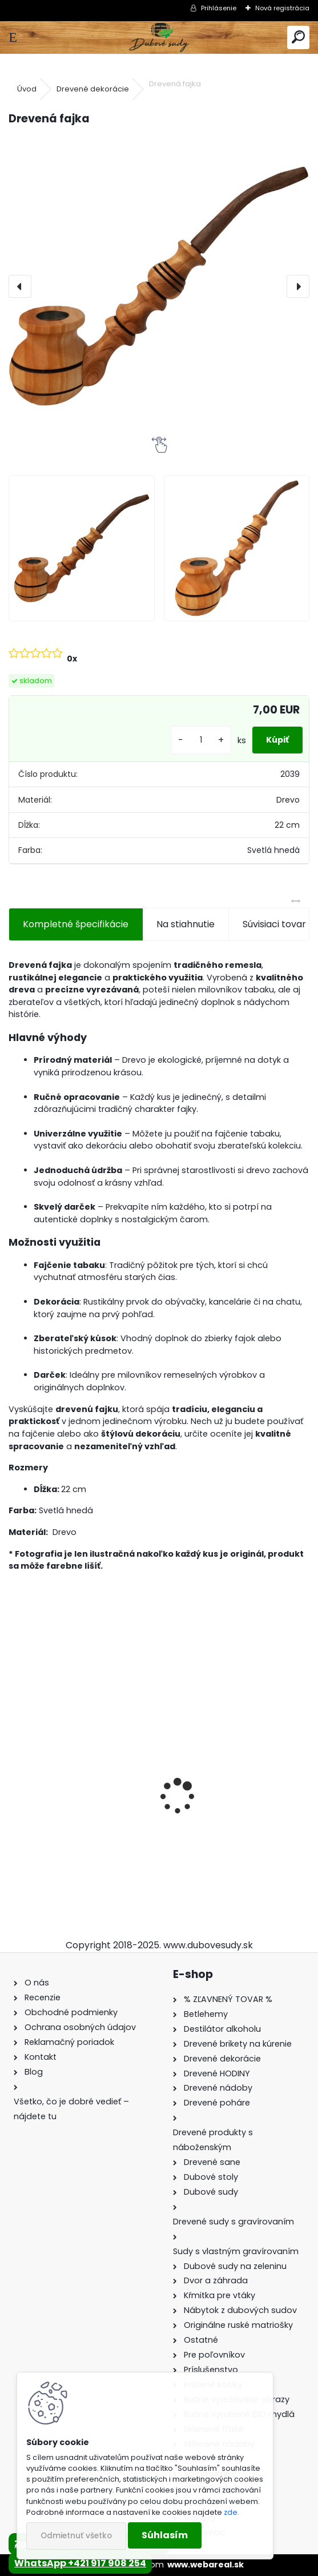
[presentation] (20, 286)
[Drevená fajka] (159, 286)
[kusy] (201, 740)
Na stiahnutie (185, 924)
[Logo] (159, 37)
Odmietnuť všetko (76, 2535)
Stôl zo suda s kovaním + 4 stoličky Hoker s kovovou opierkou (78, 1808)
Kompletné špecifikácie (75, 924)
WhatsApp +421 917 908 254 (80, 2563)
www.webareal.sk (205, 2564)
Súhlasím (165, 2535)
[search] (298, 37)
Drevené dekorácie (93, 88)
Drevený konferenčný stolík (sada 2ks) (231, 1802)
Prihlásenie (218, 8)
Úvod (27, 88)
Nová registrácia (282, 8)
